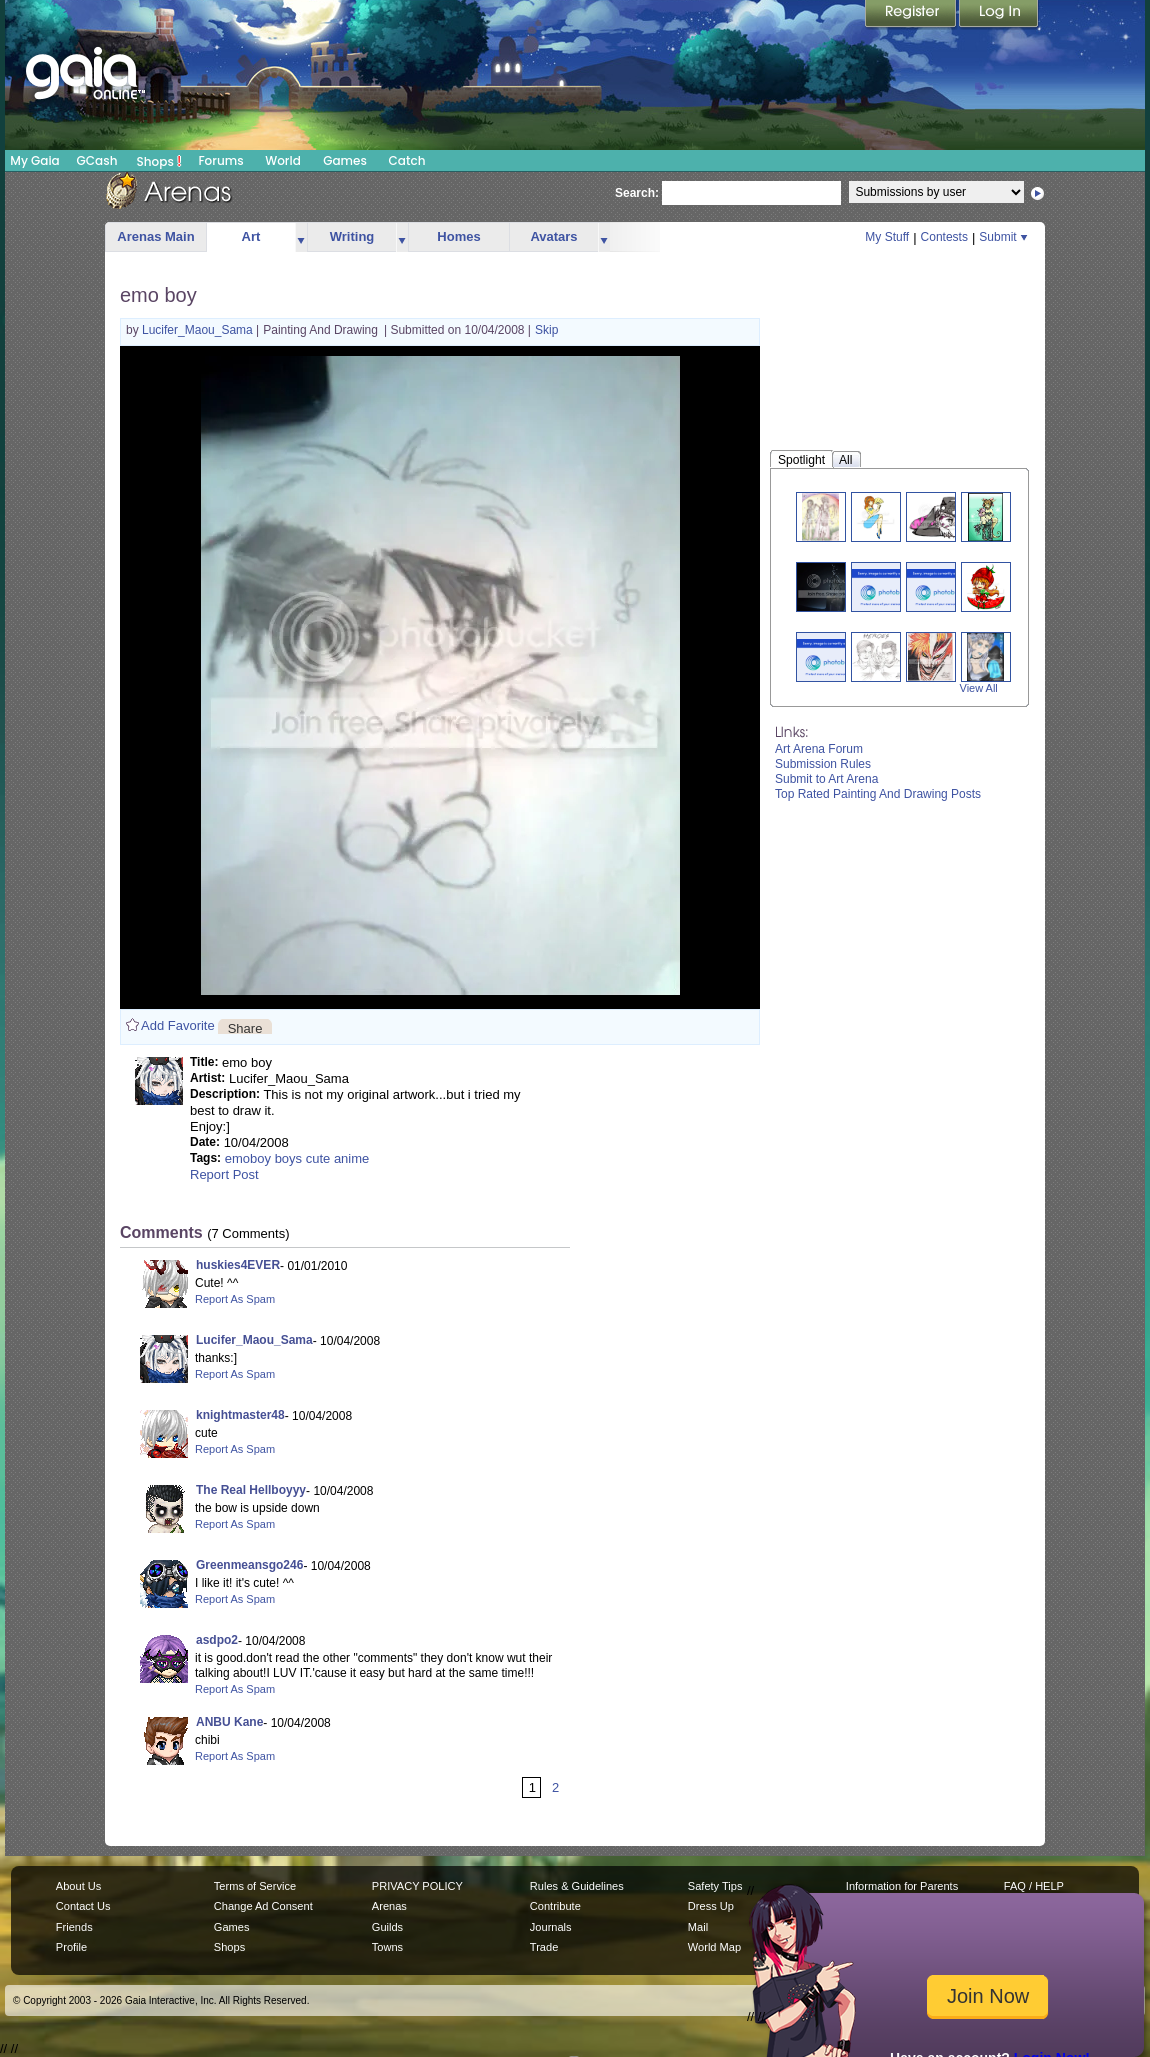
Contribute (555, 1906)
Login (999, 15)
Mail (698, 1927)
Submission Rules (823, 764)
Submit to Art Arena (826, 779)
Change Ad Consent (263, 1906)
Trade (544, 1947)
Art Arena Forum (819, 749)
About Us (78, 1886)
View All (979, 688)
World (283, 160)
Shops (159, 161)
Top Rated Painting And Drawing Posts (878, 794)
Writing (352, 236)
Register (912, 15)
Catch (407, 160)
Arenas (389, 1906)
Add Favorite (178, 1025)
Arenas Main (155, 236)
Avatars (553, 236)
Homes (458, 236)
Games (345, 160)
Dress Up (711, 1906)
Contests (944, 237)
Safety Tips (715, 1886)
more (301, 237)
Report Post (224, 1174)
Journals (551, 1927)
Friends (74, 1927)
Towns (387, 1947)
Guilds (387, 1927)
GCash (97, 160)
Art (251, 236)
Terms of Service (255, 1886)
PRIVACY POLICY (417, 1886)
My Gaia (34, 160)
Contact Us (83, 1906)
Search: (637, 193)
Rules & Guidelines (577, 1886)
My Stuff (887, 237)
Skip (546, 330)
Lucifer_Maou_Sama (199, 330)
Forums (220, 160)
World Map (714, 1947)
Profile (71, 1947)
